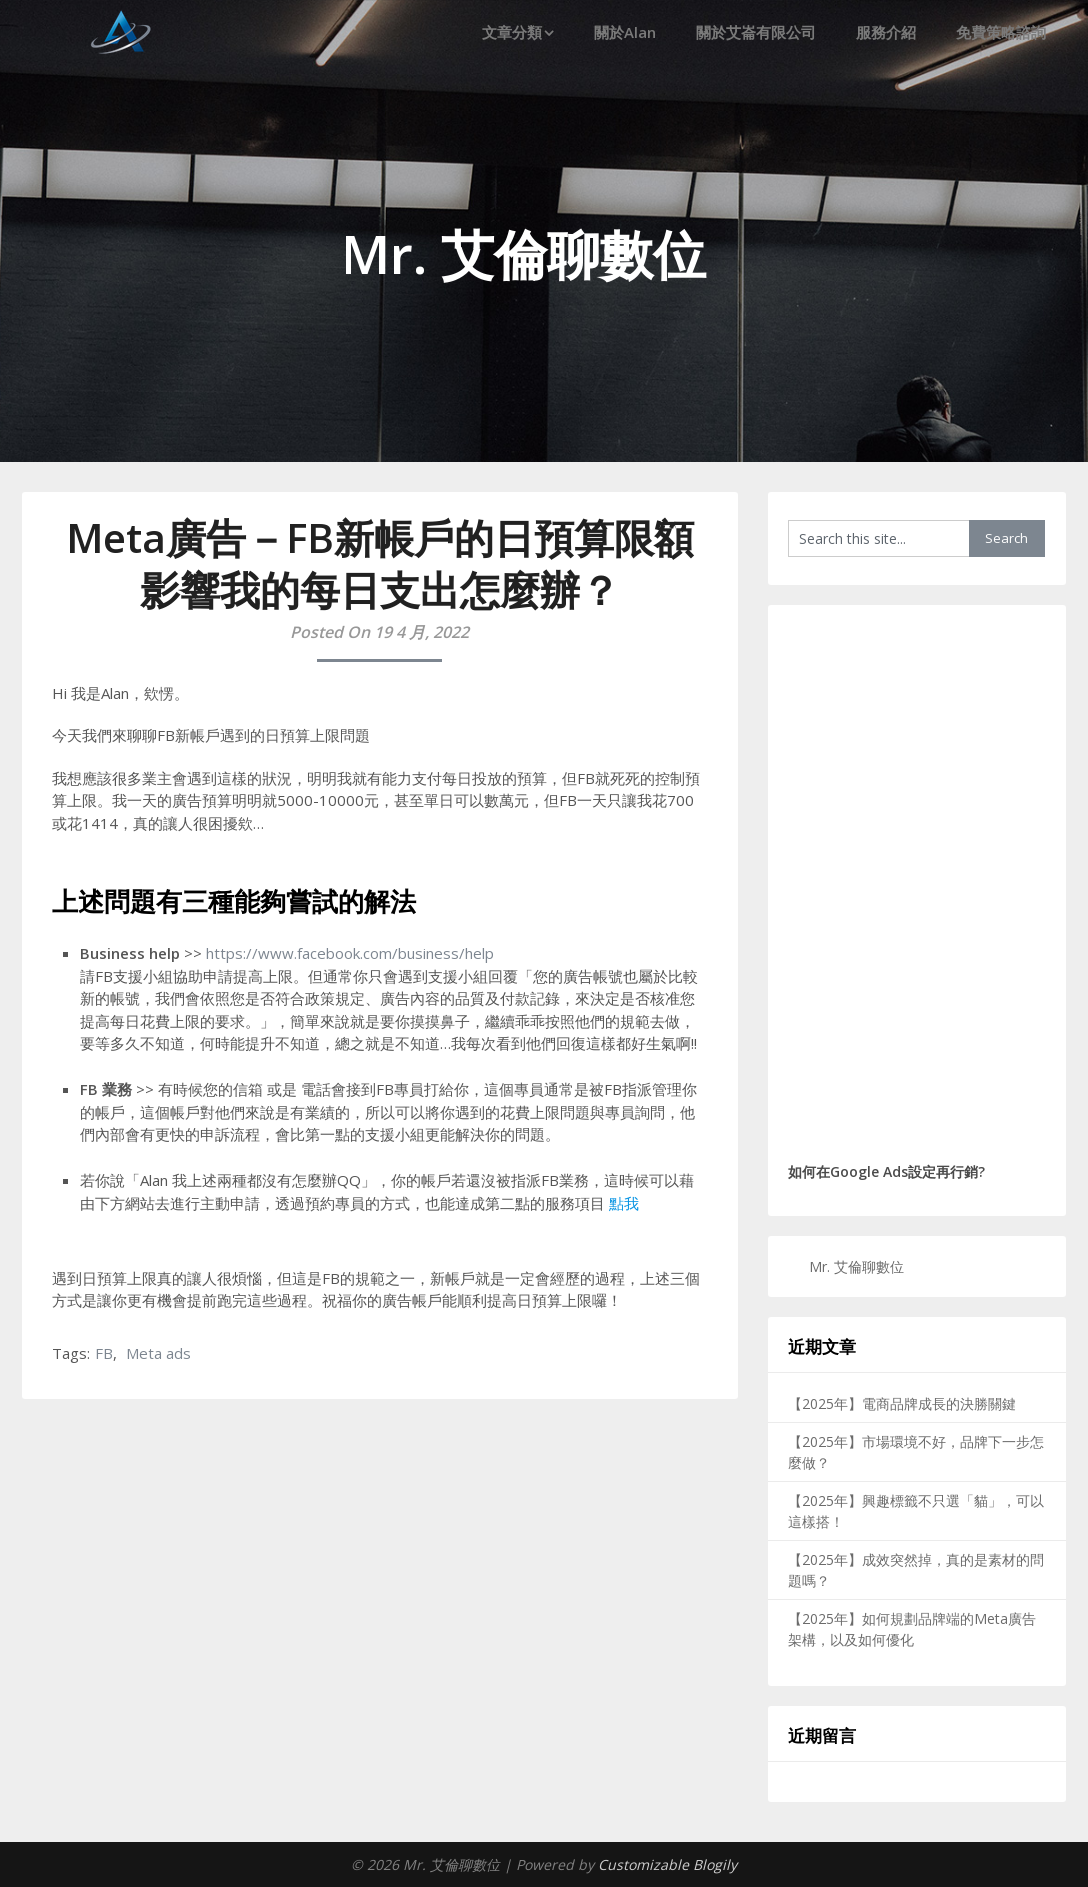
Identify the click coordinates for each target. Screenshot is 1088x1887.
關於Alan (625, 32)
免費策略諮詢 (1001, 32)
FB (104, 1353)
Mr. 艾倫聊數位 (856, 1266)
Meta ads (158, 1353)
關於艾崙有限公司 (756, 32)
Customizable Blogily (667, 1864)
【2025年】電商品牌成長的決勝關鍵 (902, 1403)
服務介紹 (886, 32)
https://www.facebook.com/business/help (350, 953)
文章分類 (512, 32)
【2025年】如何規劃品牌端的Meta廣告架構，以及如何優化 (912, 1629)
